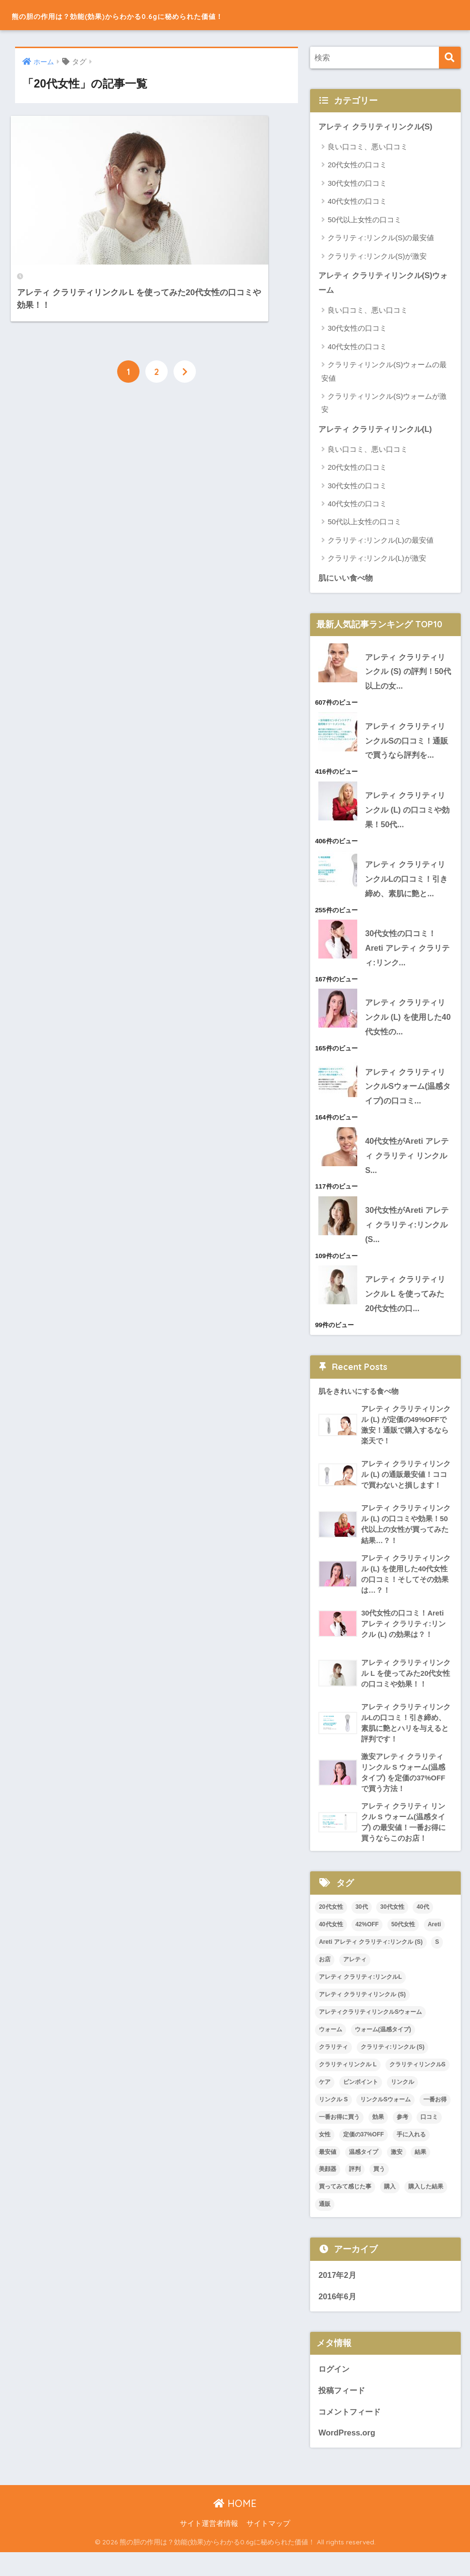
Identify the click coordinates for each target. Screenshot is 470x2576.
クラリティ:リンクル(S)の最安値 (381, 238)
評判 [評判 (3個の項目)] (355, 2190)
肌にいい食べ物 (347, 579)
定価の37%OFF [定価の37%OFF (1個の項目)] (363, 2155)
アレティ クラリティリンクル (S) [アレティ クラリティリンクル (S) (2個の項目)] (362, 2015)
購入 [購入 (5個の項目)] (390, 2207)
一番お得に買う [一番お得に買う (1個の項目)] (339, 2137)
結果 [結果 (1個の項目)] (420, 2172)
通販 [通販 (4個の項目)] (325, 2225)
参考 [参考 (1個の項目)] (402, 2137)
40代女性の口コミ (357, 201)
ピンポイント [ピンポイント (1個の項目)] (360, 2103)
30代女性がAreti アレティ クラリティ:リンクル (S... (405, 1236)
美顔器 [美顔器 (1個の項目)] (327, 2190)
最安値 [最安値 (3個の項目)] (327, 2172)
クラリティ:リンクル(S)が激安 (377, 256)
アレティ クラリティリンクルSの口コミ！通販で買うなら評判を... (407, 744)
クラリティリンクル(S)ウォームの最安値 (384, 372)
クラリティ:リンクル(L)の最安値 (381, 541)
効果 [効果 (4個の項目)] (378, 2137)
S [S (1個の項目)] (437, 1963)
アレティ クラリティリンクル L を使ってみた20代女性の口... (407, 1307)
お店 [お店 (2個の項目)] (325, 1980)
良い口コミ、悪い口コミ (368, 147)
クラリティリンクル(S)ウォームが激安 (384, 403)
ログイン (334, 2391)
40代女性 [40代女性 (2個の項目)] (331, 1945)
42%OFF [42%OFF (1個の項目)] (367, 1945)
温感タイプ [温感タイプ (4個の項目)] (363, 2172)
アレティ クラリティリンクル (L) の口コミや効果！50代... (407, 814)
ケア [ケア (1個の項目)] (325, 2103)
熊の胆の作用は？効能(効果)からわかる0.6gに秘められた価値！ (183, 15)
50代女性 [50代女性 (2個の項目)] (403, 1945)
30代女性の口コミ (357, 183)
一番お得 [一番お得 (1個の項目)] (435, 2120)
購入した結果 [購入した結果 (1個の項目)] (425, 2207)
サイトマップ (268, 2547)
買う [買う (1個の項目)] (379, 2190)
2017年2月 (338, 2296)
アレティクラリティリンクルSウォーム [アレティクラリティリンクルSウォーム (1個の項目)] (370, 2033)
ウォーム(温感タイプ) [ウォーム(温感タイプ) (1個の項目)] (383, 2050)
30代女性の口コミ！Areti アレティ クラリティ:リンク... (405, 955)
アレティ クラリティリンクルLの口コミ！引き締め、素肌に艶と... (407, 885)
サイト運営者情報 (209, 2547)
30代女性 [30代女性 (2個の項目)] (392, 1928)
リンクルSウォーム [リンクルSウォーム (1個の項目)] (385, 2120)
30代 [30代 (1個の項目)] (361, 1928)
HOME (235, 2527)
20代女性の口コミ (357, 165)
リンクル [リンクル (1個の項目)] (402, 2103)
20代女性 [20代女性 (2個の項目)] (331, 1928)
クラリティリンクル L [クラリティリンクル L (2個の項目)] (348, 2085)
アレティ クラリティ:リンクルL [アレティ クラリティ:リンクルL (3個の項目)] (360, 1998)
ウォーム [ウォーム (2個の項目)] (330, 2050)
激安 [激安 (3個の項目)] (396, 2172)
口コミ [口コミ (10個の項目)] (429, 2137)
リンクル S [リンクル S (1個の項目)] (333, 2120)
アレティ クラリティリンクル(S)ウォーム (382, 283)
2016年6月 (338, 2318)
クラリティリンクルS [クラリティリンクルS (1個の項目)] (417, 2085)
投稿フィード (343, 2412)
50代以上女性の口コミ (364, 220)
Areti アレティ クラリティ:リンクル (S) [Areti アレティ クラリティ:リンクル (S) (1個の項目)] (370, 1963)
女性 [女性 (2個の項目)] (325, 2155)
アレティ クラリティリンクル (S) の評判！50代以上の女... (407, 674)
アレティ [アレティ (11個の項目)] (354, 1980)
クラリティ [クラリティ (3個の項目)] (333, 2068)
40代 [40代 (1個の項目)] (423, 1928)
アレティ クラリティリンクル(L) (378, 430)
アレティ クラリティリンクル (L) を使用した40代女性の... (407, 1025)
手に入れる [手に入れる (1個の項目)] (411, 2155)
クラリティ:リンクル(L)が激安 (377, 560)
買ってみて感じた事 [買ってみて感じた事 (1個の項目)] (345, 2207)
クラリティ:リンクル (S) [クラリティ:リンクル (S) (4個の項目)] (392, 2068)
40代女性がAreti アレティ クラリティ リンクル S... (408, 1166)
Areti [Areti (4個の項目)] (434, 1945)
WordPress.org (347, 2456)
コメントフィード (351, 2434)
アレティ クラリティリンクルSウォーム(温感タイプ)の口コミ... (407, 1096)
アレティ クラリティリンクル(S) (378, 126)
